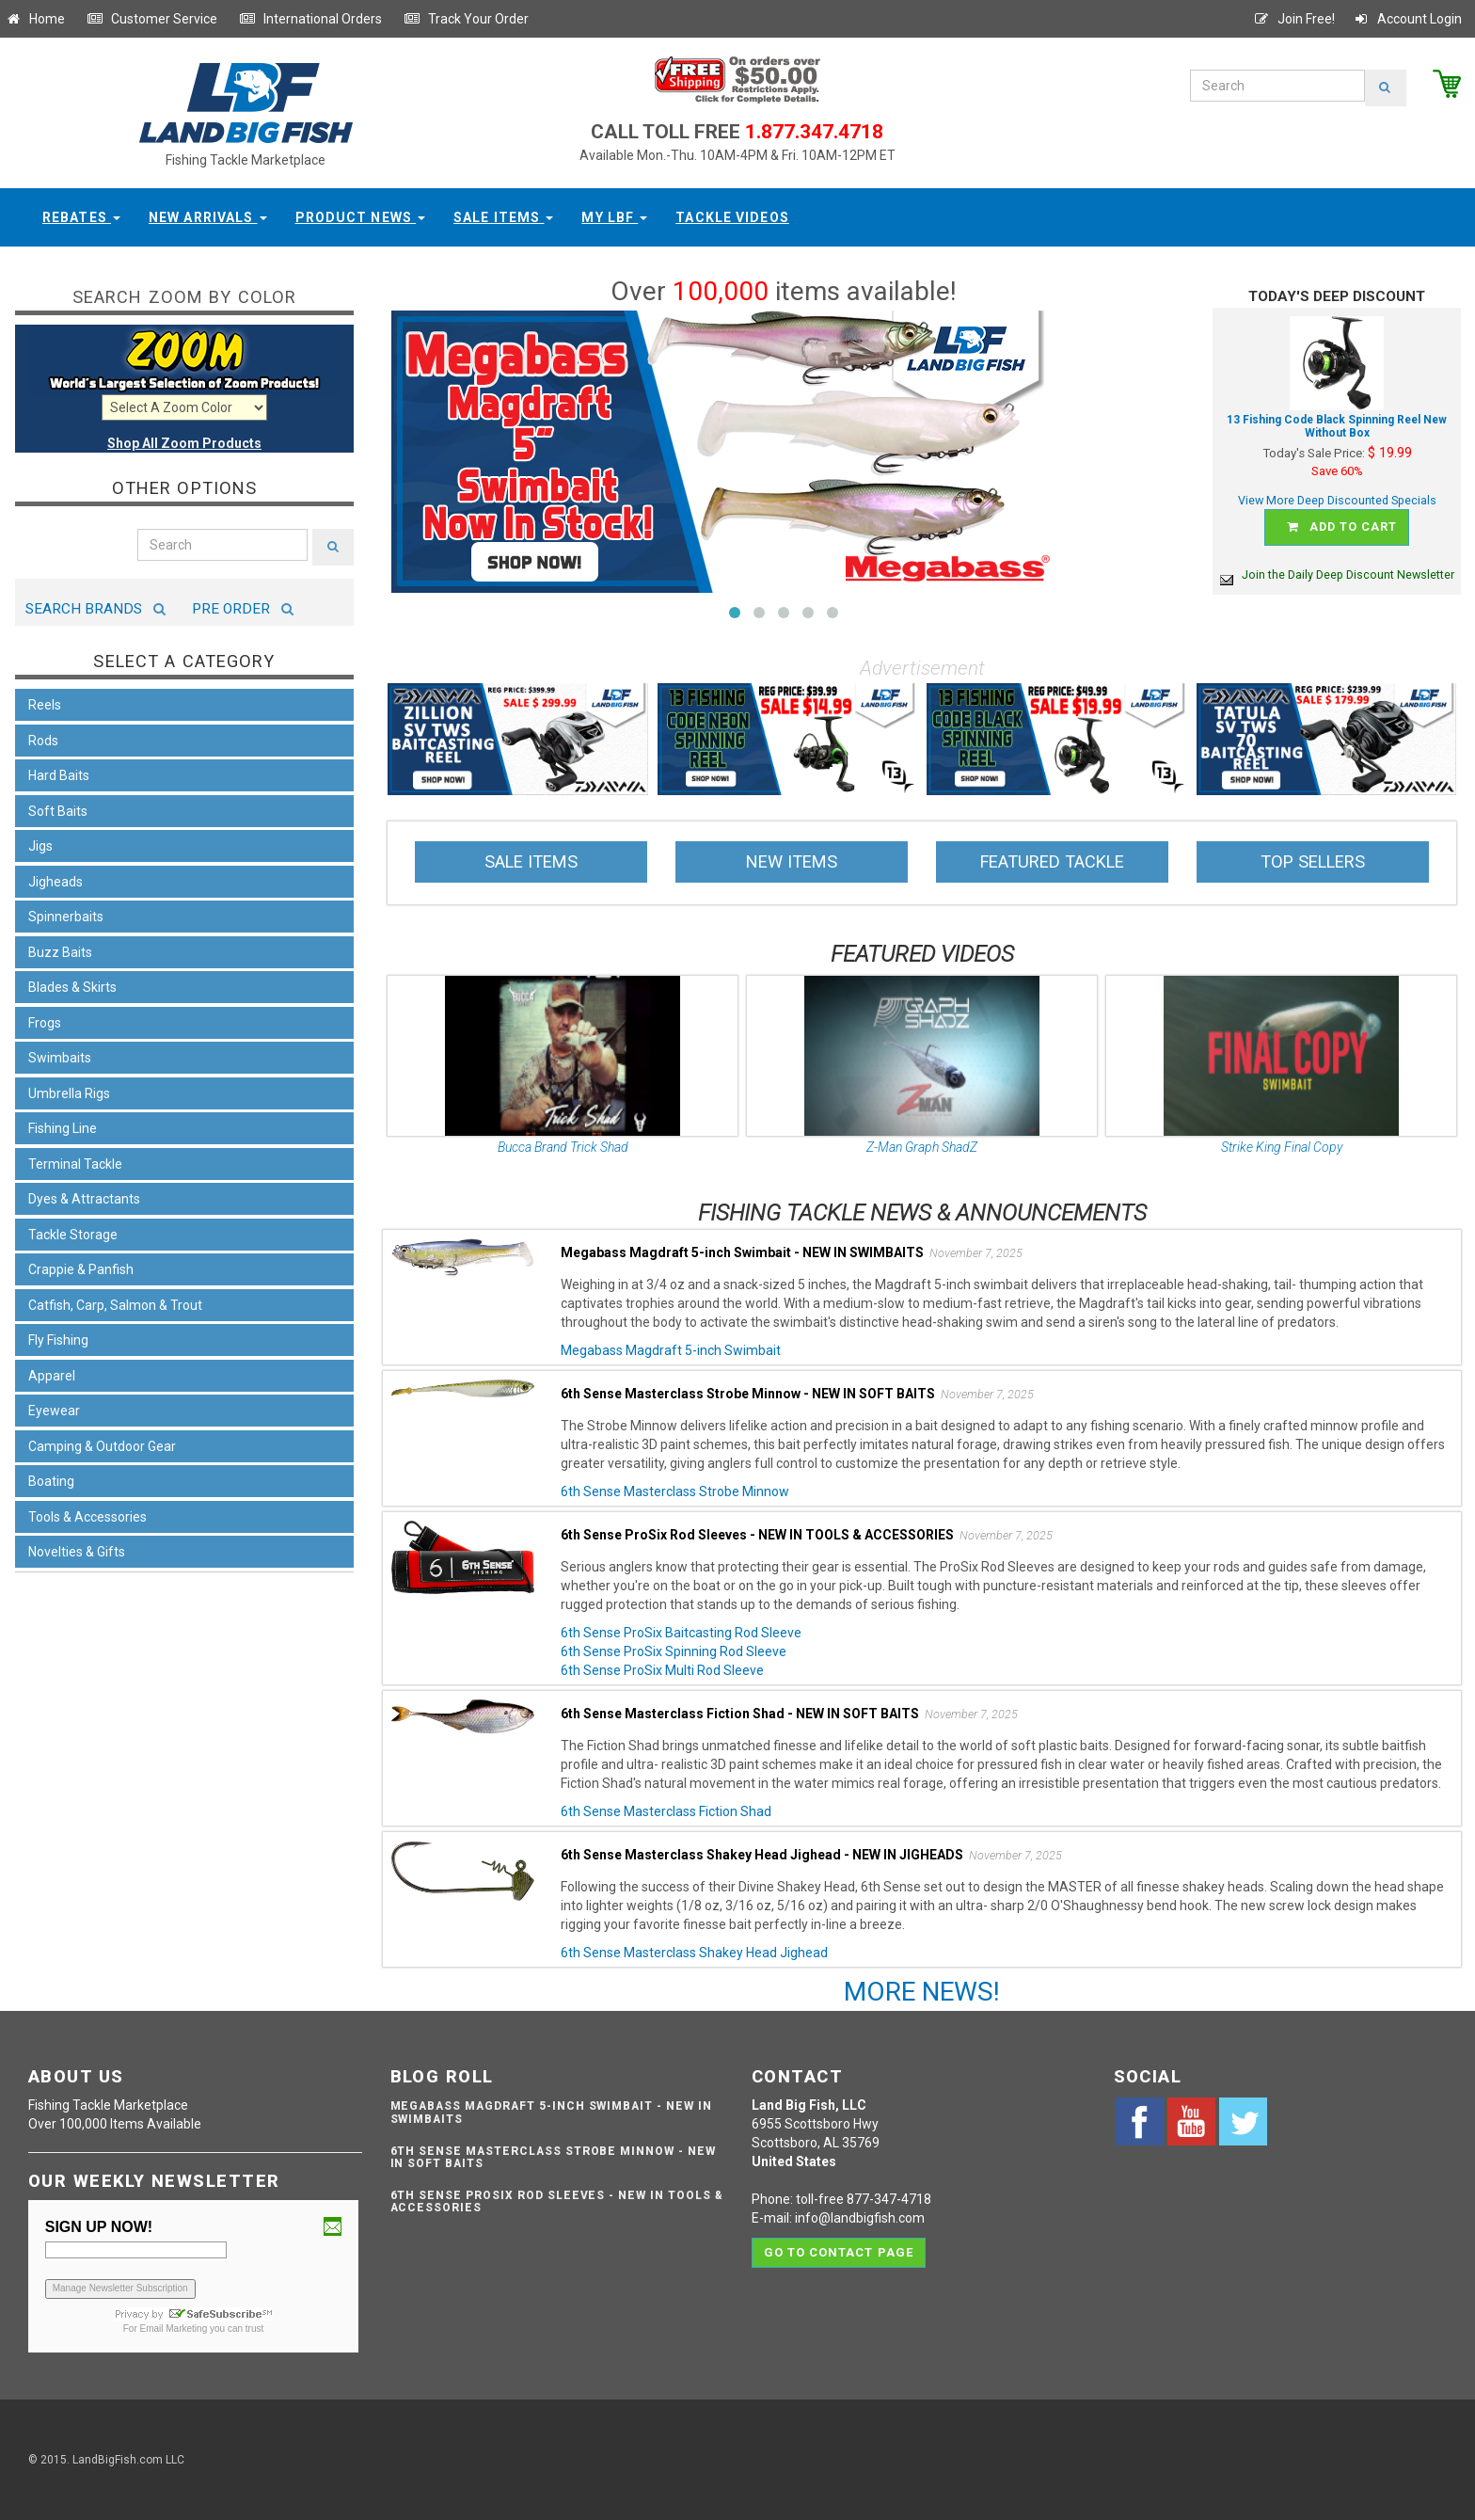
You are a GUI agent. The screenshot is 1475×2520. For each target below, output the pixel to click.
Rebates (81, 217)
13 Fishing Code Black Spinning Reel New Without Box (1337, 426)
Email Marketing (174, 2328)
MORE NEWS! (922, 1991)
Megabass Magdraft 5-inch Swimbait (671, 1350)
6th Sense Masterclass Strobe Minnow (675, 1491)
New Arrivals (208, 217)
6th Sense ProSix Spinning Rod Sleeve (673, 1651)
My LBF (614, 217)
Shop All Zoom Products (184, 443)
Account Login (1407, 18)
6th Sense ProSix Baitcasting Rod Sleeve (681, 1632)
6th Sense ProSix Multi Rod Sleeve (662, 1670)
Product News (360, 217)
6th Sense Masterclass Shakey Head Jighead (694, 1952)
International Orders (310, 18)
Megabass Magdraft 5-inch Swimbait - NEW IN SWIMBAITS (551, 2112)
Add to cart (1339, 527)
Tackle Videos (732, 217)
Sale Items (503, 217)
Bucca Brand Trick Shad (563, 1147)
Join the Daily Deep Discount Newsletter (1337, 574)
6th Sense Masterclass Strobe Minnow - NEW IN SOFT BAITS (553, 2157)
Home (35, 18)
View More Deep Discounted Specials (1337, 500)
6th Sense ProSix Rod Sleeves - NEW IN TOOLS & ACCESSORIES (556, 2201)
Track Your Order (466, 18)
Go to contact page (838, 2251)
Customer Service (152, 18)
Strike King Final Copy (1281, 1147)
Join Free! (1294, 18)
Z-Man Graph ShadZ (921, 1147)
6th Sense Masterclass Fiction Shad (666, 1811)
